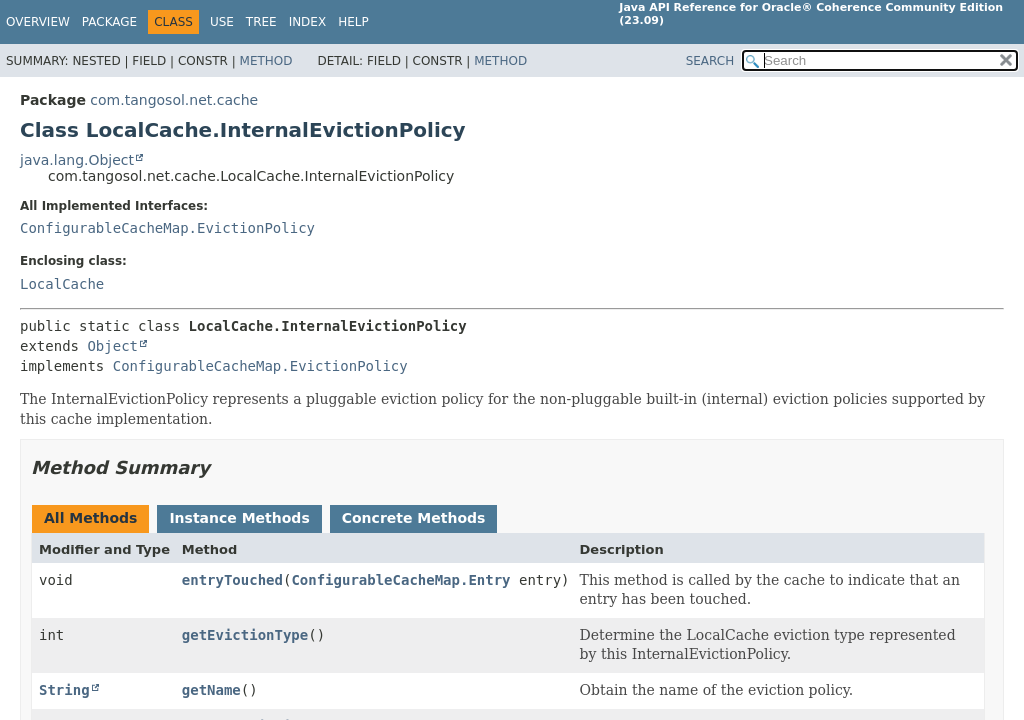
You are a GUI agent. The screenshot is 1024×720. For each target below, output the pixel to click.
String (64, 690)
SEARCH (710, 61)
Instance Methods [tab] (239, 518)
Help (353, 22)
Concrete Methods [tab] (414, 518)
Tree (261, 22)
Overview (38, 22)
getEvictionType (245, 635)
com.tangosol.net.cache (174, 100)
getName (211, 690)
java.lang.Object (77, 160)
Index (308, 22)
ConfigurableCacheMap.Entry (400, 580)
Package (109, 22)
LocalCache (62, 284)
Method (266, 61)
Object (112, 346)
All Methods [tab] (90, 518)
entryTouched (232, 580)
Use (222, 22)
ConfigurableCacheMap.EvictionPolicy (167, 228)
